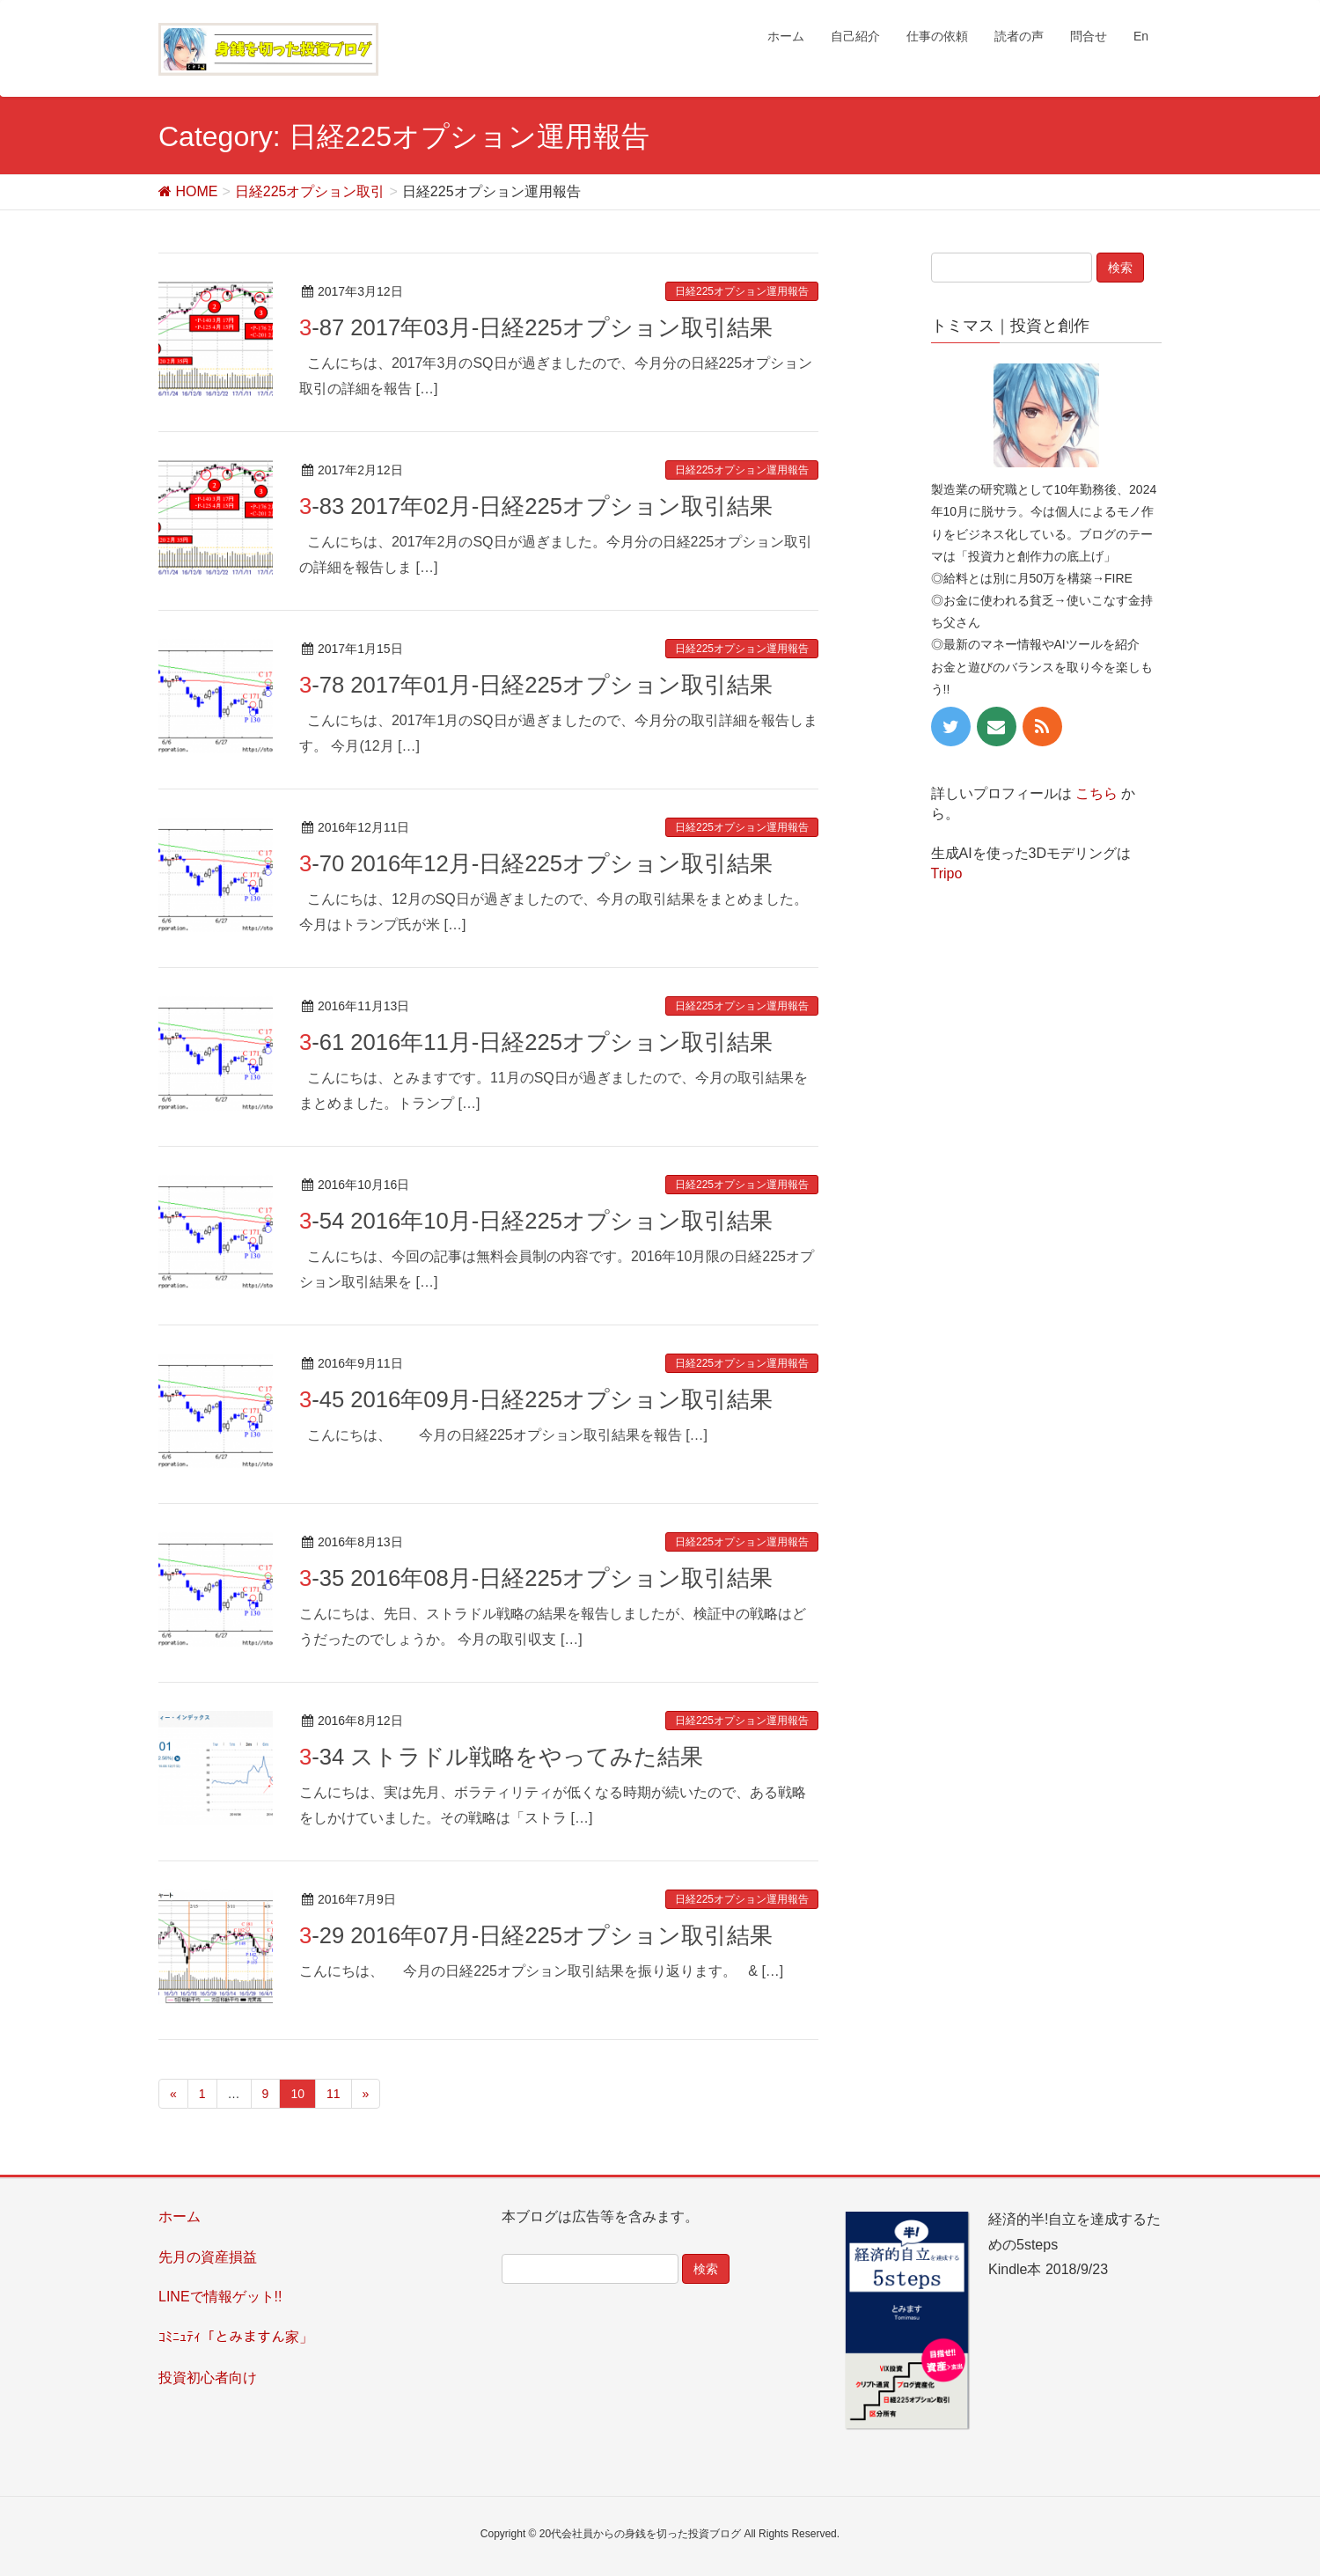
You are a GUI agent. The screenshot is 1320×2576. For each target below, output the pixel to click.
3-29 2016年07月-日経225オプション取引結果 (536, 1935)
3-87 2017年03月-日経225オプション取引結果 (536, 327)
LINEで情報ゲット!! (220, 2296)
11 (333, 2094)
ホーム (179, 2216)
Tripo (947, 873)
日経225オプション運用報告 (742, 291)
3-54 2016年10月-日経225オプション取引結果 (536, 1220)
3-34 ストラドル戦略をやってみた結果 (501, 1756)
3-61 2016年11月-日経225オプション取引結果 (536, 1042)
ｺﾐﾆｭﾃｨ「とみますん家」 (235, 2337)
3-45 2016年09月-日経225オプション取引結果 (536, 1399)
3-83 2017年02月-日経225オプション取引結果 (536, 506)
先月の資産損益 (207, 2256)
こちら (1096, 793)
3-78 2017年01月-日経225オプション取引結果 (536, 684)
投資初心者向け (207, 2377)
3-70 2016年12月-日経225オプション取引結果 (536, 863)
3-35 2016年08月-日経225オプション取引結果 (536, 1578)
